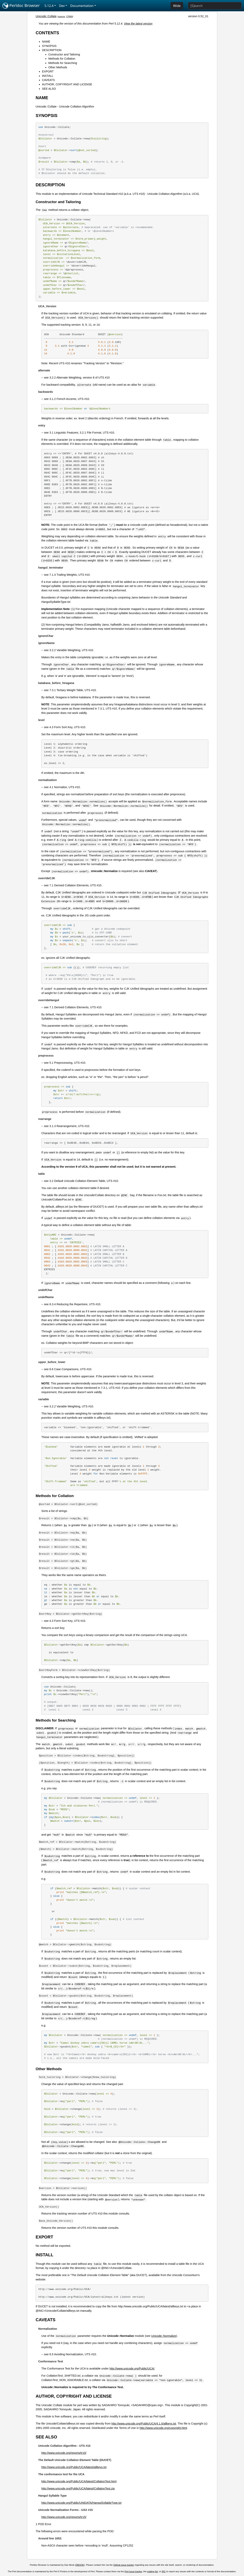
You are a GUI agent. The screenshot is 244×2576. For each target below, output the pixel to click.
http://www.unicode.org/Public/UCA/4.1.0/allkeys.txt (143, 2423)
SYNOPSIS (49, 46)
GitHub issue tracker (123, 2565)
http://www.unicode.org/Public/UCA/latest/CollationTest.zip (78, 2488)
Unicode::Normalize (163, 2335)
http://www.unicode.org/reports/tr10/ (63, 2452)
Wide (177, 6)
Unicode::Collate (46, 16)
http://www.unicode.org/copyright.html (163, 2428)
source (61, 16)
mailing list (152, 2571)
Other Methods (57, 67)
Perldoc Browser (21, 6)
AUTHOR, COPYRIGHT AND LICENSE (67, 84)
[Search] (215, 6)
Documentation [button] (81, 6)
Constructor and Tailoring (64, 54)
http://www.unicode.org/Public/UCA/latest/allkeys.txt (73, 2467)
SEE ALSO (49, 88)
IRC (164, 2571)
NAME (46, 41)
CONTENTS (47, 32)
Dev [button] (62, 6)
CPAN (69, 16)
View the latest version (138, 23)
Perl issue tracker (133, 2571)
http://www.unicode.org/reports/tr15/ (63, 2517)
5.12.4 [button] (49, 6)
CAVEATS (48, 80)
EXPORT (48, 71)
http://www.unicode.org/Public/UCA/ (131, 2368)
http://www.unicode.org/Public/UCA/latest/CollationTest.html (78, 2481)
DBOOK (80, 2565)
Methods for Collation (61, 58)
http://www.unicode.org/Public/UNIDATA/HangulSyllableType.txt (81, 2502)
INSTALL (47, 75)
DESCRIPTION (51, 50)
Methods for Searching (62, 63)
